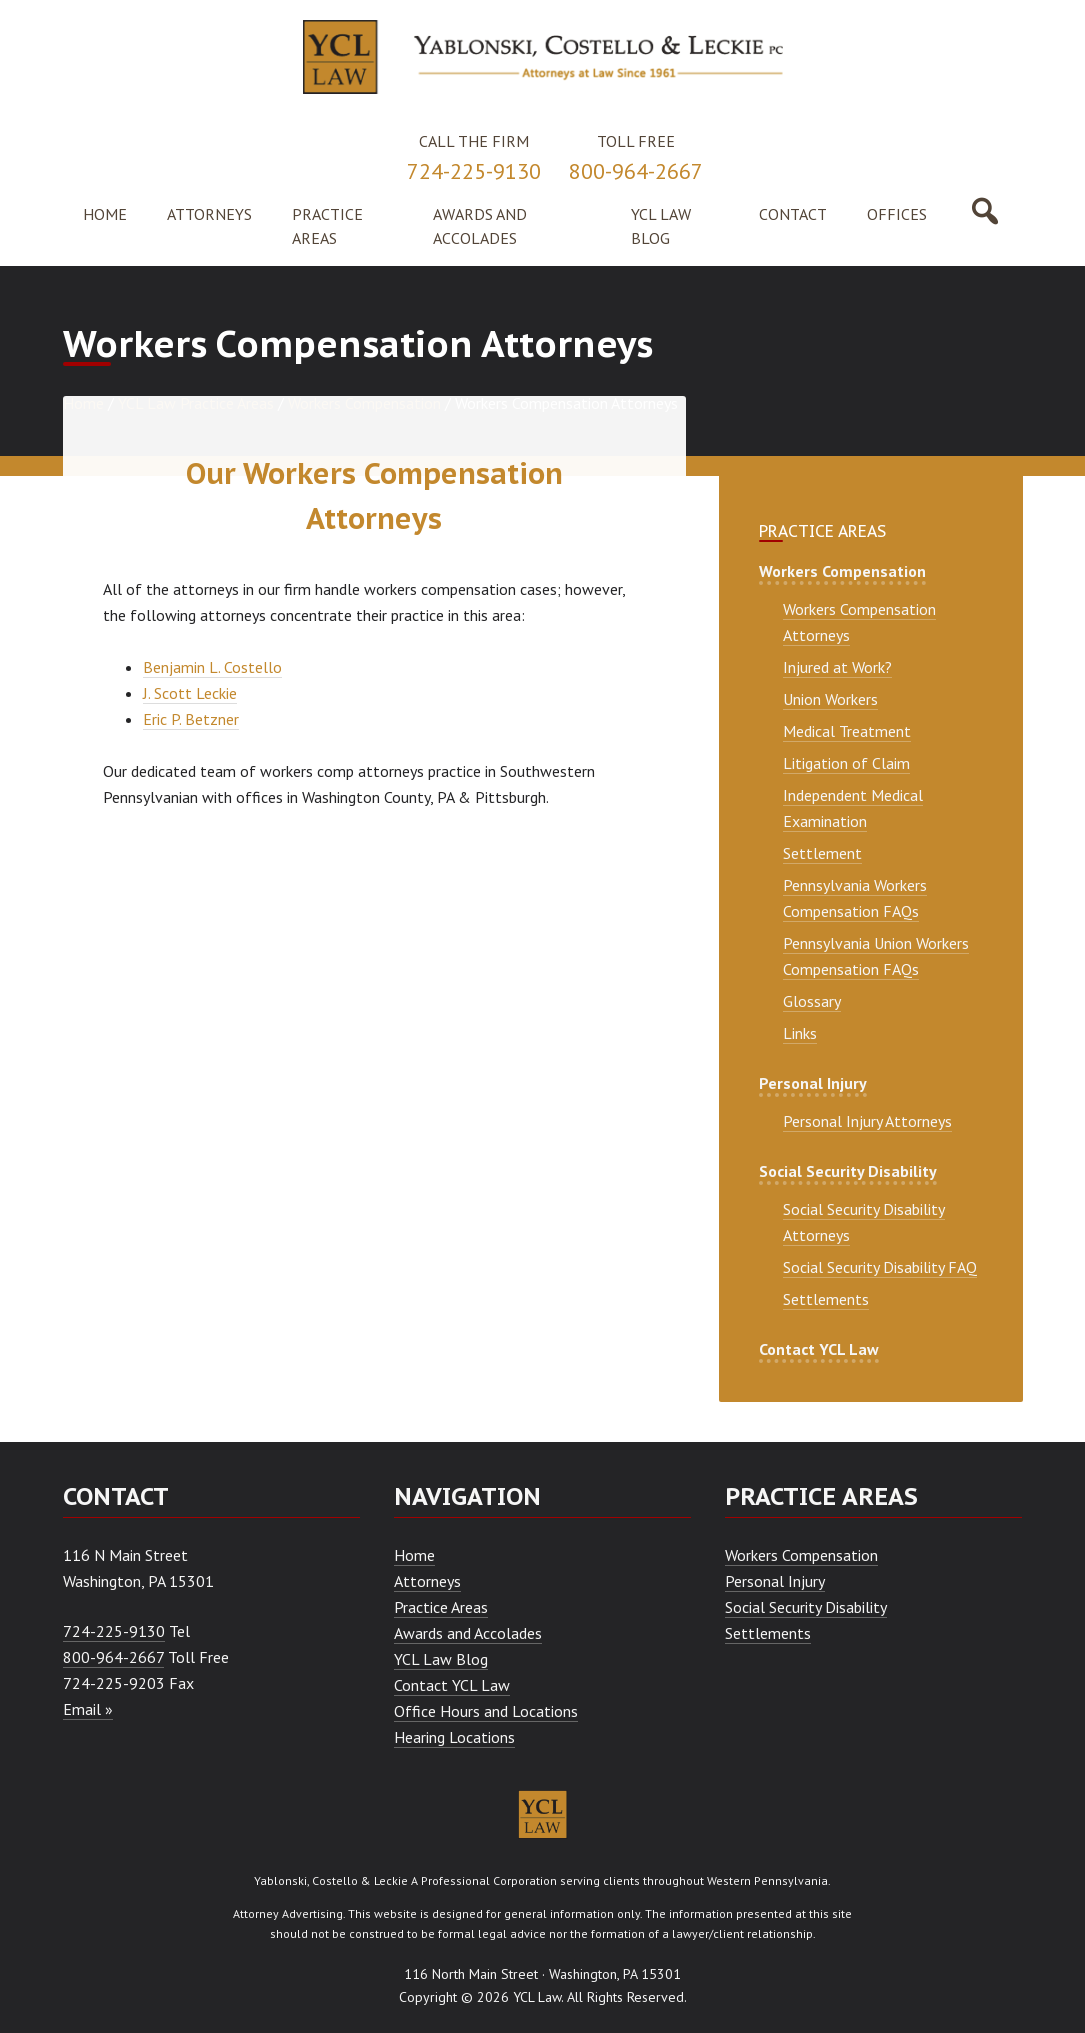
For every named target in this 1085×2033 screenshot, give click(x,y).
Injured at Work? (837, 667)
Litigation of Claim (846, 763)
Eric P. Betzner (191, 719)
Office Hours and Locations (486, 1711)
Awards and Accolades (468, 1633)
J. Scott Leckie (190, 693)
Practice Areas (441, 1607)
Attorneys (427, 1581)
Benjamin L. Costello (212, 667)
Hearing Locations (454, 1737)
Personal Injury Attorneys (867, 1121)
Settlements (826, 1299)
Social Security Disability (848, 1171)
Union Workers (830, 699)
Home (414, 1555)
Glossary (812, 1001)
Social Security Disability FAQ (880, 1267)
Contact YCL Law (819, 1349)
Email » (88, 1709)
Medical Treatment (847, 731)
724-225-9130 (474, 171)
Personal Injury (813, 1083)
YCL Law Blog (441, 1659)
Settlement (822, 853)
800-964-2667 (636, 171)
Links (800, 1033)
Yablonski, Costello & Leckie (331, 1880)
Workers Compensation (842, 571)
